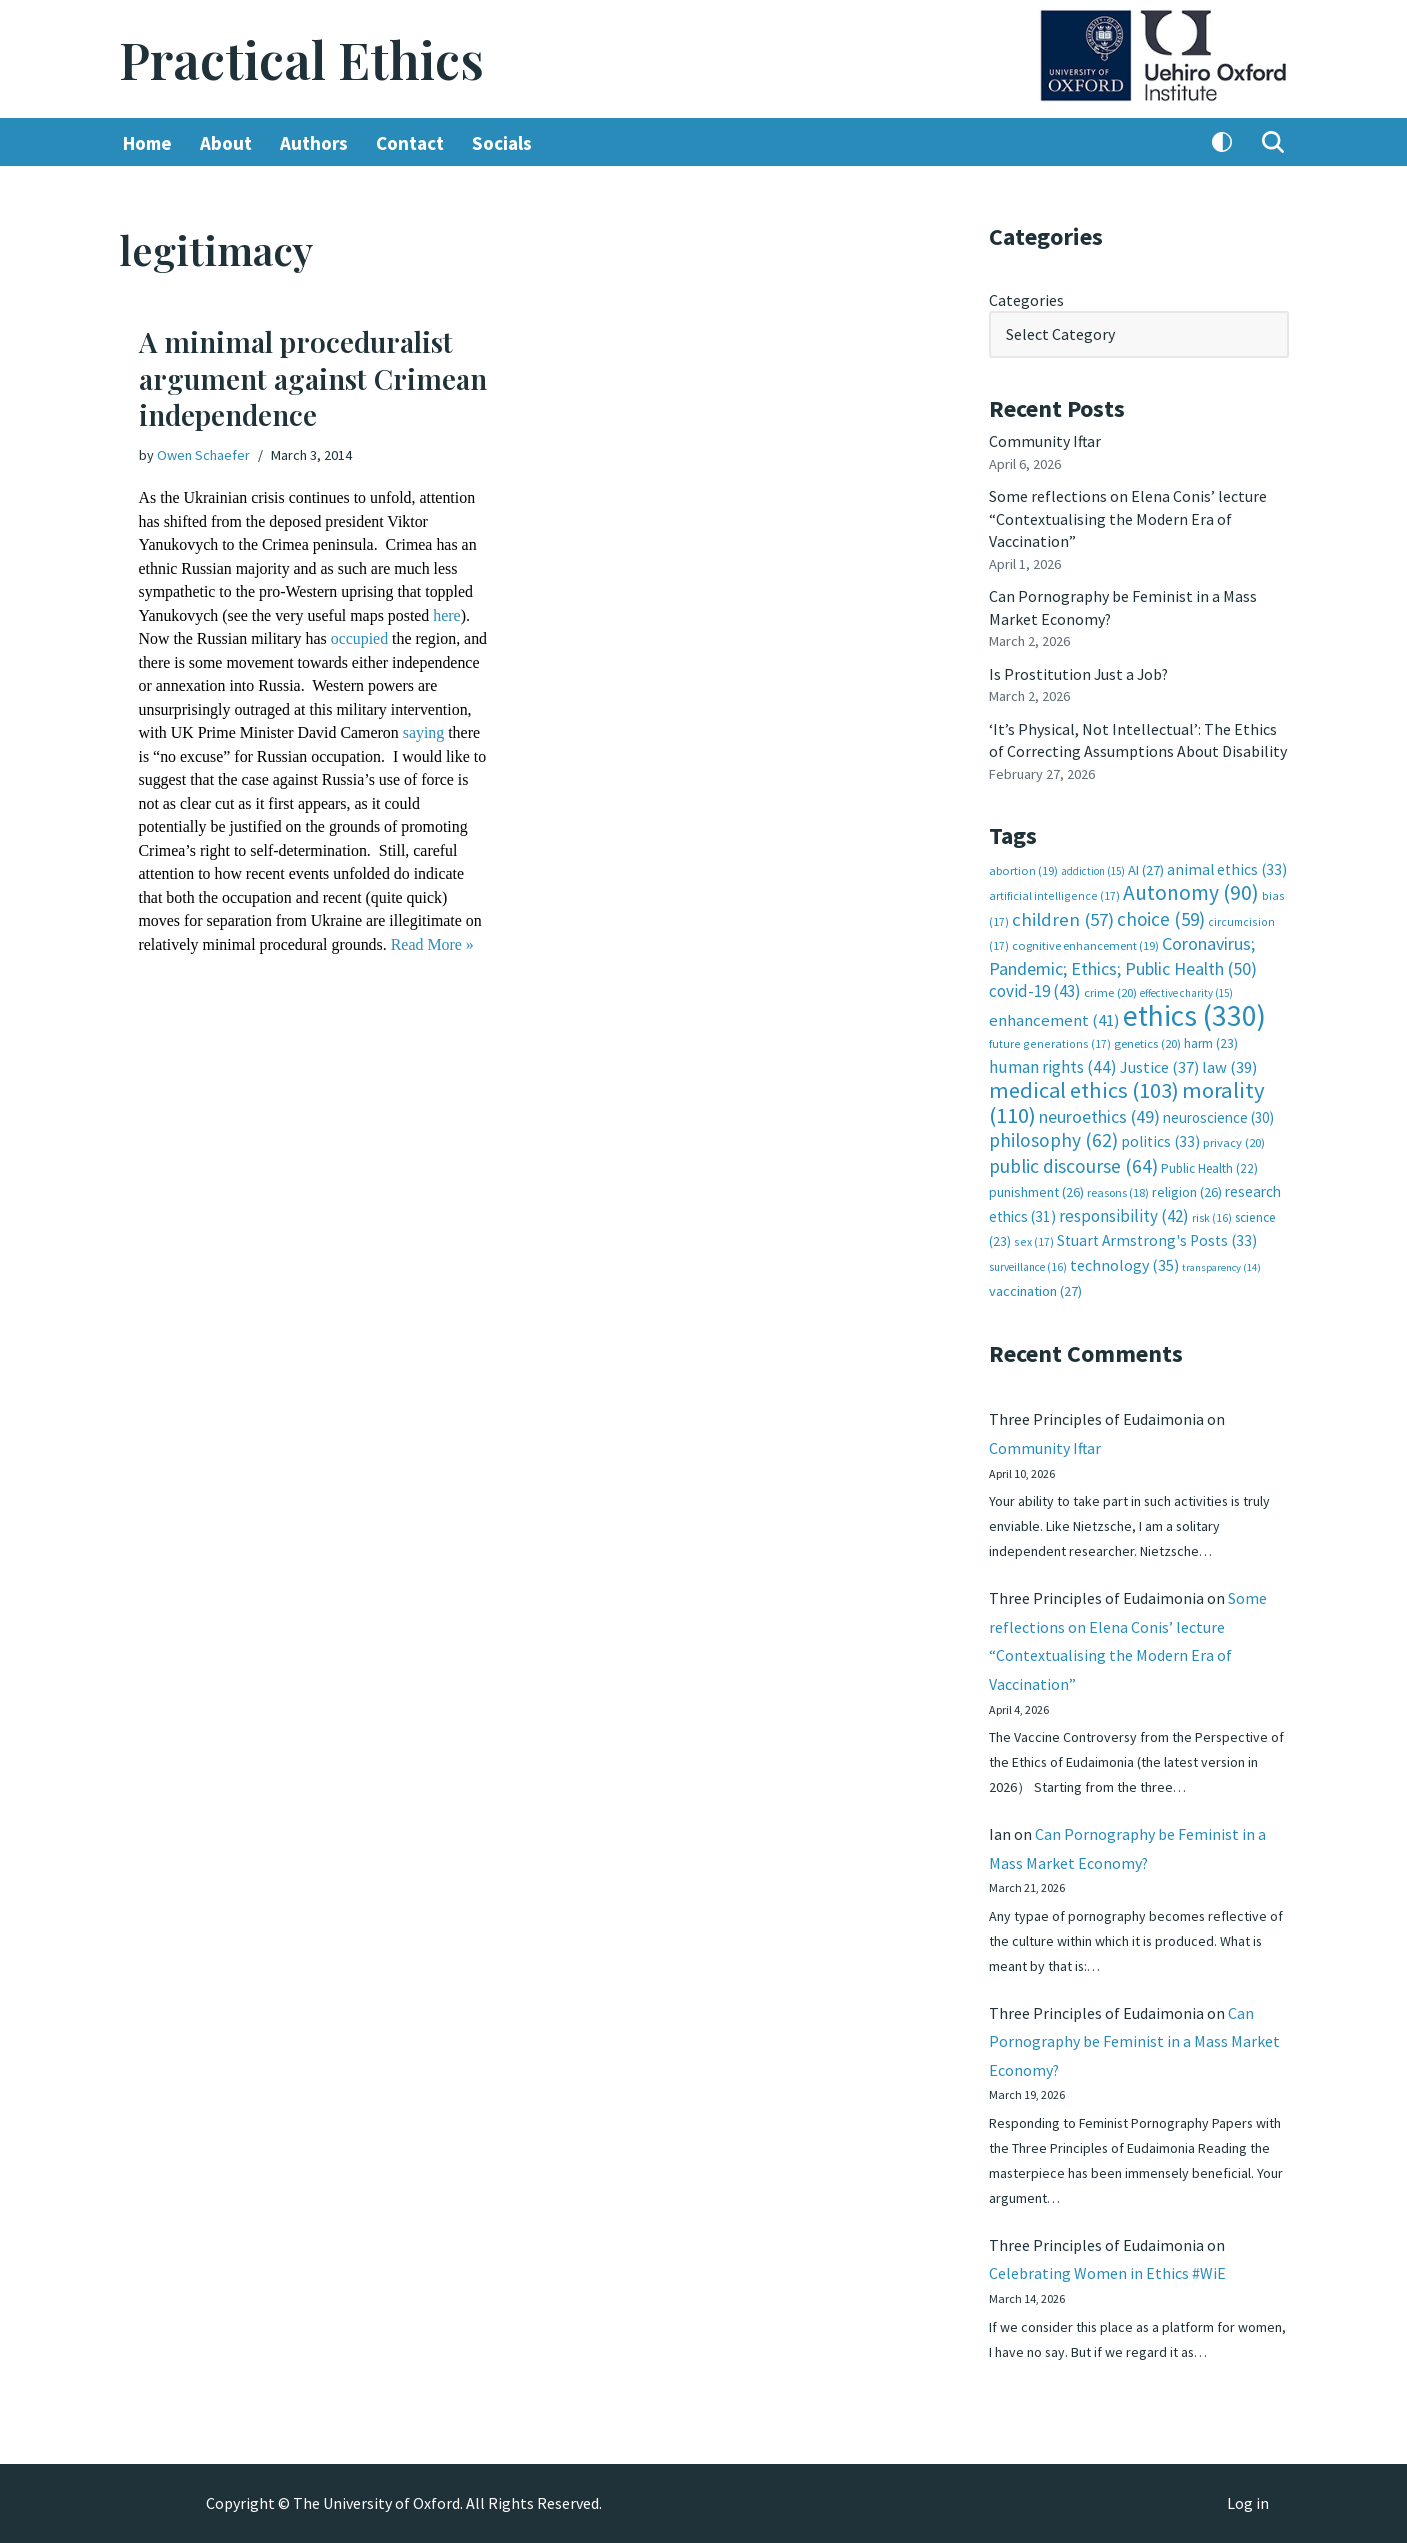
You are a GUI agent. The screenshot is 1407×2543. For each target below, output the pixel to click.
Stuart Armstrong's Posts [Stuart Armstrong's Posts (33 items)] (1157, 1237)
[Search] (1273, 143)
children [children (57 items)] (1063, 917)
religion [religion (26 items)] (1187, 1189)
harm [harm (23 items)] (1211, 1041)
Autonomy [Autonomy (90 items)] (1191, 890)
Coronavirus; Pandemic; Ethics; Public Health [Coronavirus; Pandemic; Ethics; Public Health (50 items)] (1123, 953)
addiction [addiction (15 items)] (1093, 869)
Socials (502, 143)
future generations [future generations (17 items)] (1050, 1041)
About (226, 143)
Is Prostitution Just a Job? (1080, 673)
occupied (361, 638)
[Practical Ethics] (301, 59)
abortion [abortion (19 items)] (1023, 868)
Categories (1026, 300)
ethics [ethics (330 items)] (1194, 1012)
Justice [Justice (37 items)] (1159, 1064)
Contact (410, 143)
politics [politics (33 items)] (1160, 1138)
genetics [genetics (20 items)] (1147, 1041)
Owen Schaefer (203, 455)
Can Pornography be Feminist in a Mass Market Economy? (1134, 2040)
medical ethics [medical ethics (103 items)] (1084, 1088)
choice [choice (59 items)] (1161, 917)
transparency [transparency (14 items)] (1221, 1263)
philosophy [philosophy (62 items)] (1053, 1137)
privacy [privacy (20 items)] (1234, 1139)
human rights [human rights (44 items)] (1053, 1064)
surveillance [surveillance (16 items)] (1028, 1263)
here (449, 614)
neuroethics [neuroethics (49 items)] (1099, 1113)
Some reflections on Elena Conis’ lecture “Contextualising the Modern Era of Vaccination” (1128, 518)
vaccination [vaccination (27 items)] (1035, 1288)
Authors (314, 143)
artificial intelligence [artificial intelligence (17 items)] (1054, 893)
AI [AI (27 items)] (1146, 868)
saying (160, 754)
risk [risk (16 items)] (1212, 1214)
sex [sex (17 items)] (1034, 1238)
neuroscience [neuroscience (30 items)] (1218, 1114)
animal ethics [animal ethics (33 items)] (1227, 867)
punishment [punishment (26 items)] (1036, 1189)
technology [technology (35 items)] (1124, 1261)
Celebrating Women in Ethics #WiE (1107, 2273)
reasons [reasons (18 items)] (1118, 1189)
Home (147, 143)
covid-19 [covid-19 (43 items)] (1035, 989)
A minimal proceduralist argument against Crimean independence (313, 379)
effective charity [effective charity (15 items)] (1186, 991)
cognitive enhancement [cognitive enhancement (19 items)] (1085, 943)
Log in (1248, 2504)
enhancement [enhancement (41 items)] (1054, 1017)
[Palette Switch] (1222, 143)
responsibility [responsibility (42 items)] (1124, 1212)
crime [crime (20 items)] (1110, 990)
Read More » (181, 965)
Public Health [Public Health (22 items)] (1209, 1165)
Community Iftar (1045, 441)
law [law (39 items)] (1229, 1064)
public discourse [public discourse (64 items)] (1073, 1163)
